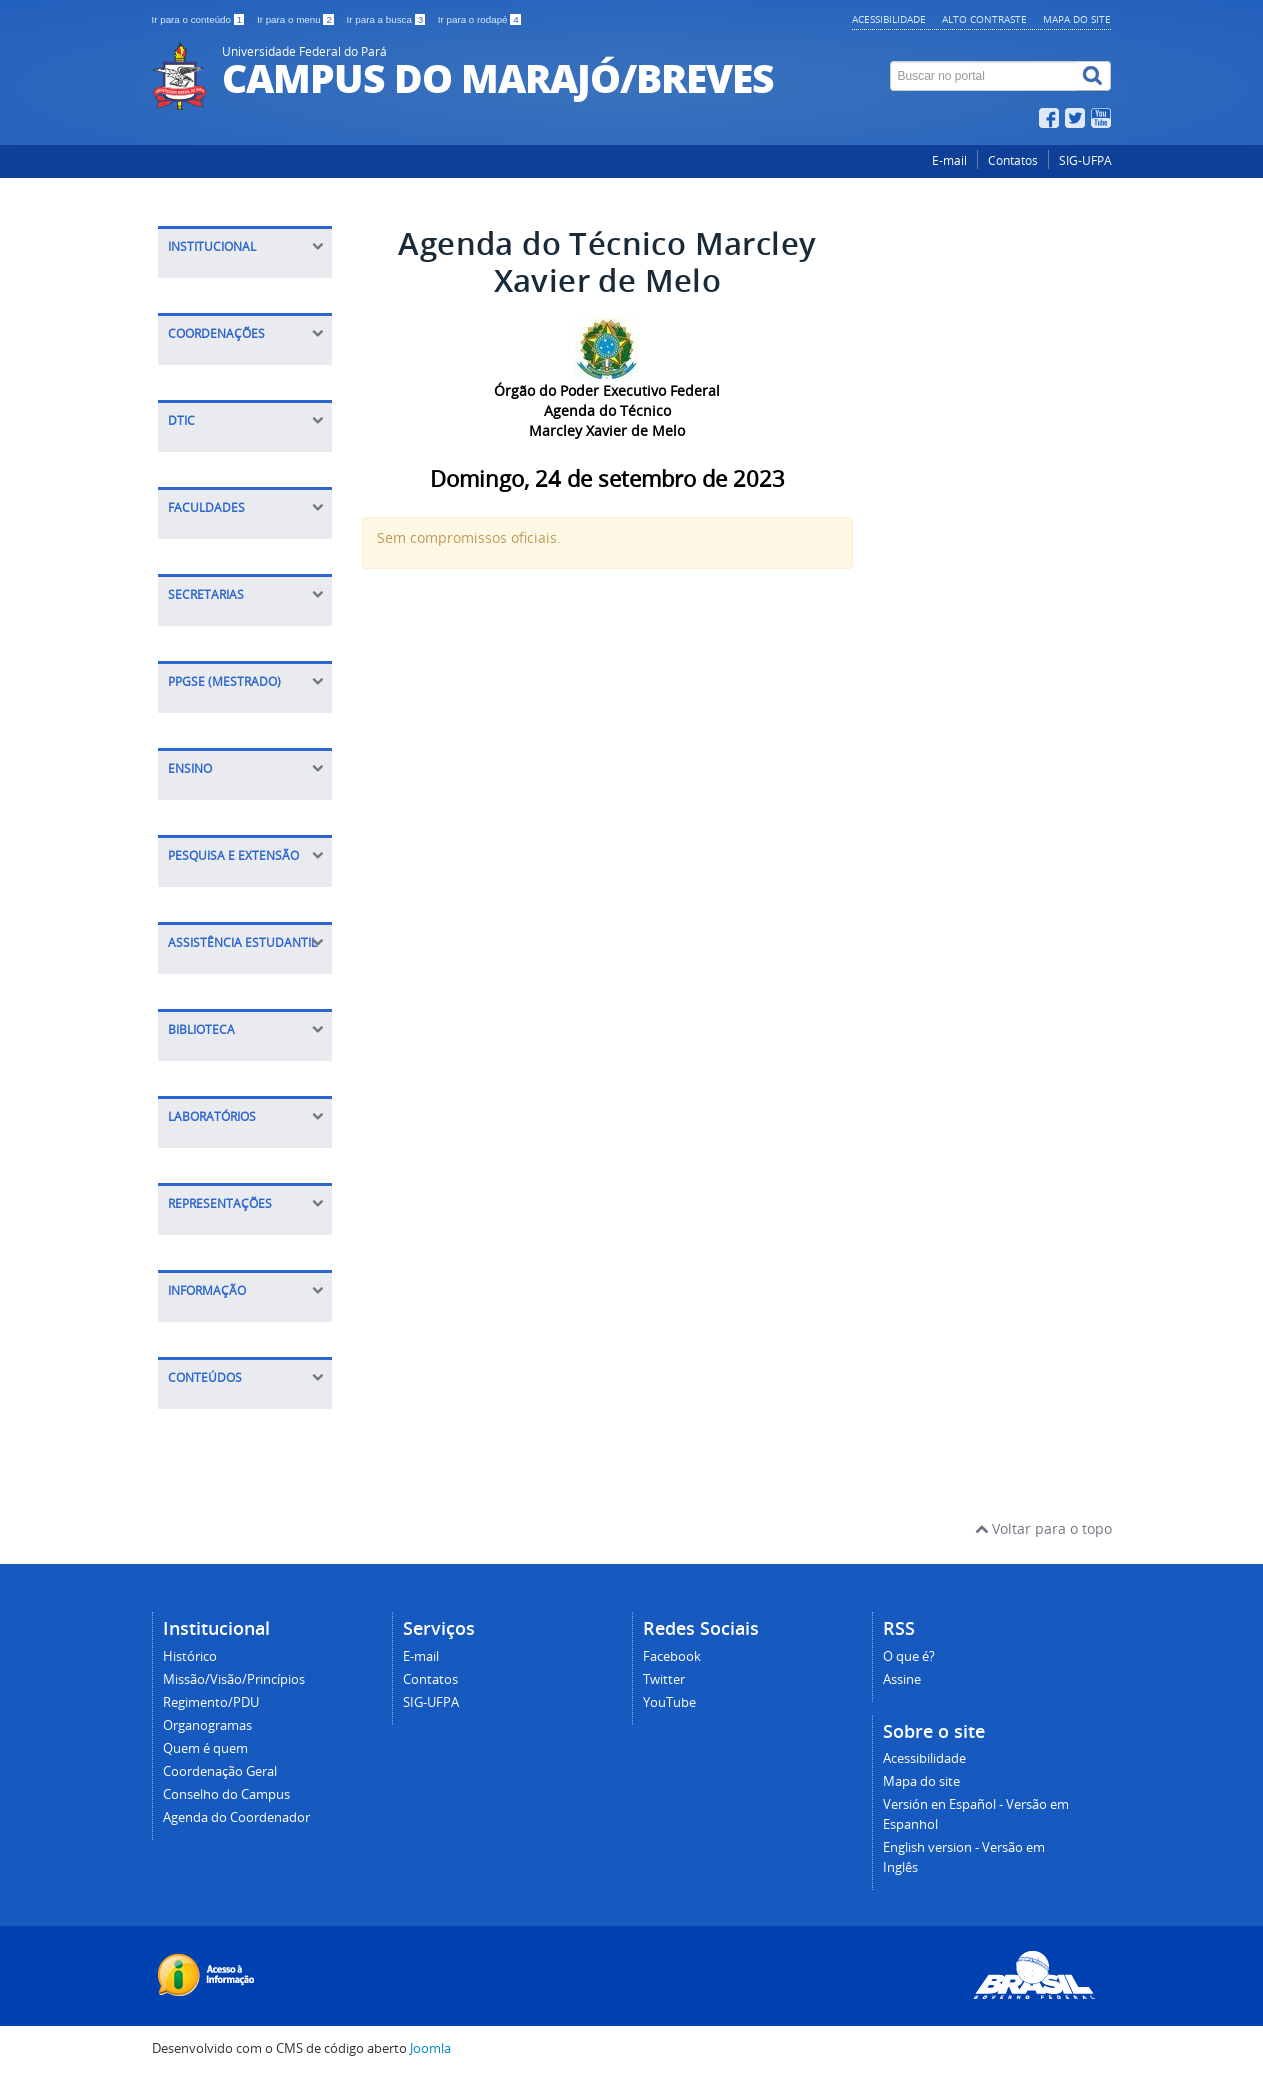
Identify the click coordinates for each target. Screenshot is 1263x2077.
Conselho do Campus (226, 1794)
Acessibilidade (889, 19)
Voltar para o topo (1043, 1528)
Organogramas (207, 1725)
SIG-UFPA (1085, 160)
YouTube (669, 1702)
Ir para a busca (387, 19)
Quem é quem (205, 1748)
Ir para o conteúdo (199, 19)
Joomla (430, 2048)
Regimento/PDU (211, 1702)
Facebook (672, 1656)
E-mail (949, 160)
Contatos (1013, 160)
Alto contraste (984, 19)
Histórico (190, 1656)
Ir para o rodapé (479, 19)
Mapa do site (1077, 19)
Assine (902, 1679)
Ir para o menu (297, 19)
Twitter (664, 1679)
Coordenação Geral (220, 1771)
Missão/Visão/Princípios (234, 1679)
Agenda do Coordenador (236, 1817)
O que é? (909, 1656)
